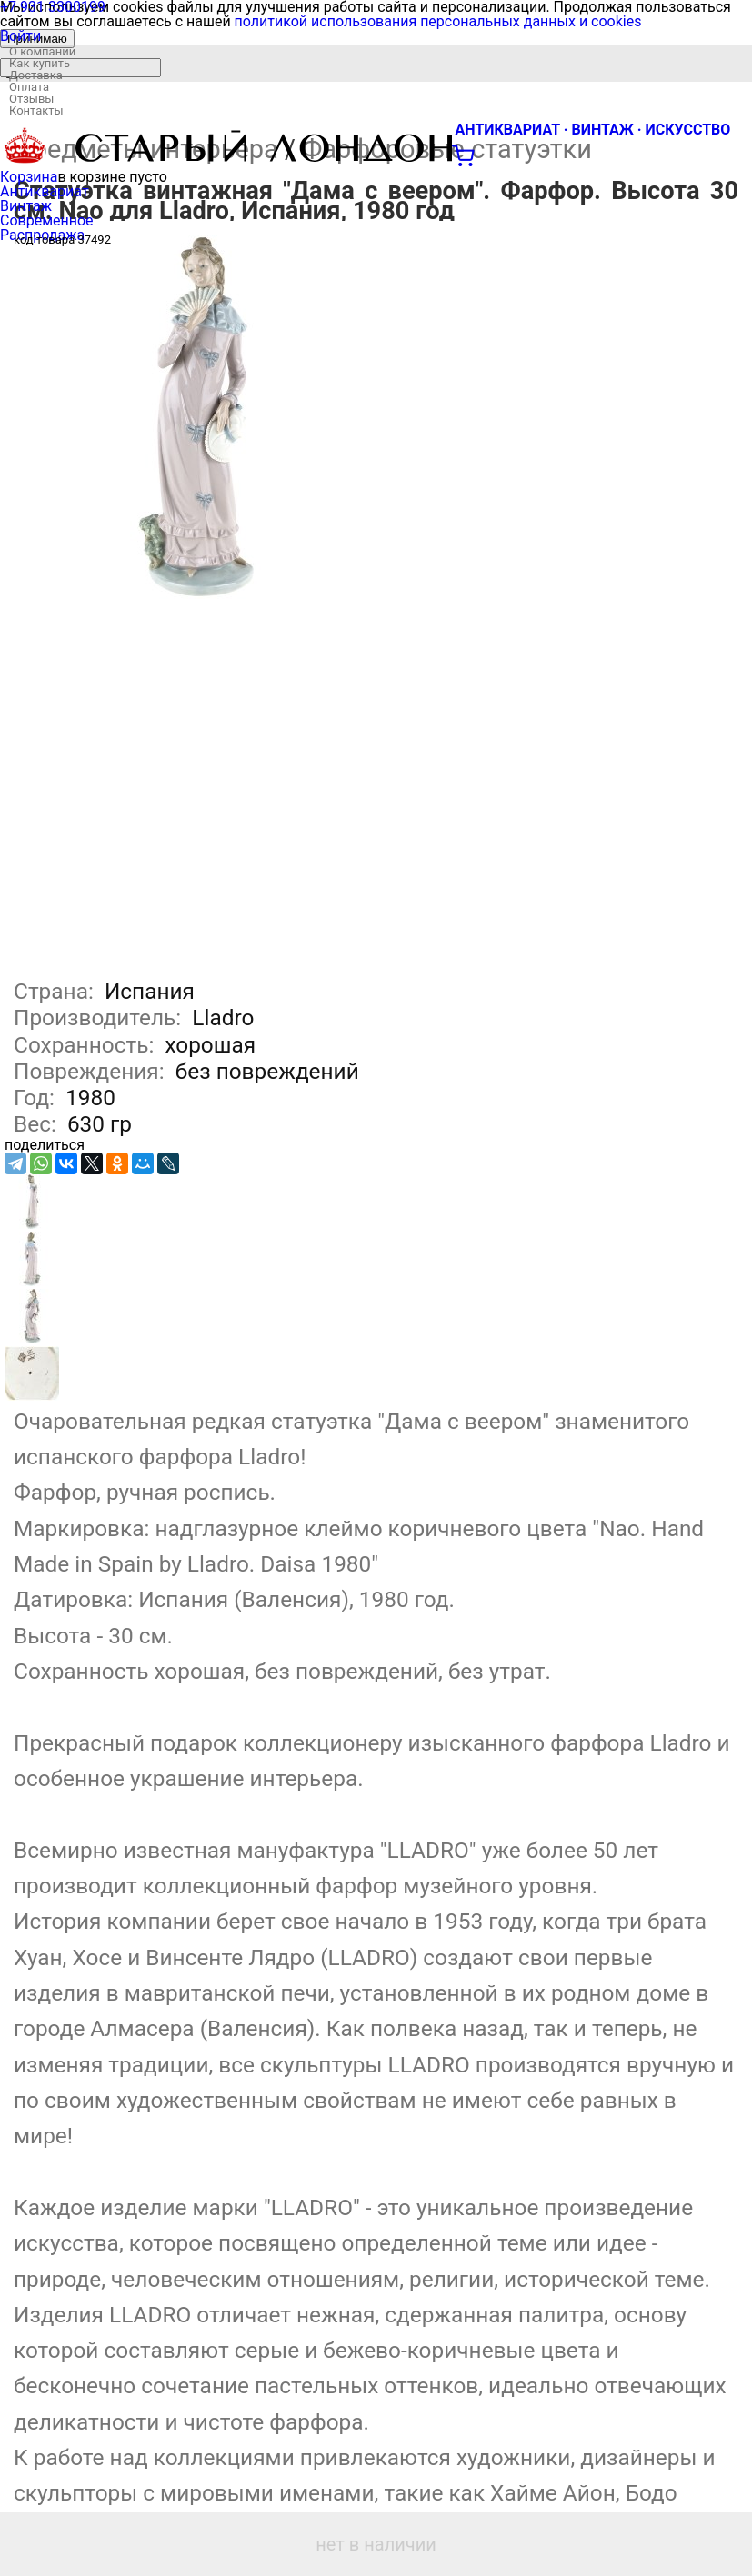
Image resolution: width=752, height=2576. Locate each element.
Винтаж (26, 206)
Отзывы (31, 98)
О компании (42, 51)
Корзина (28, 176)
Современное (47, 220)
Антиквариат (44, 191)
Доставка (36, 75)
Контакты (36, 110)
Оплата (29, 87)
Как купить (39, 63)
